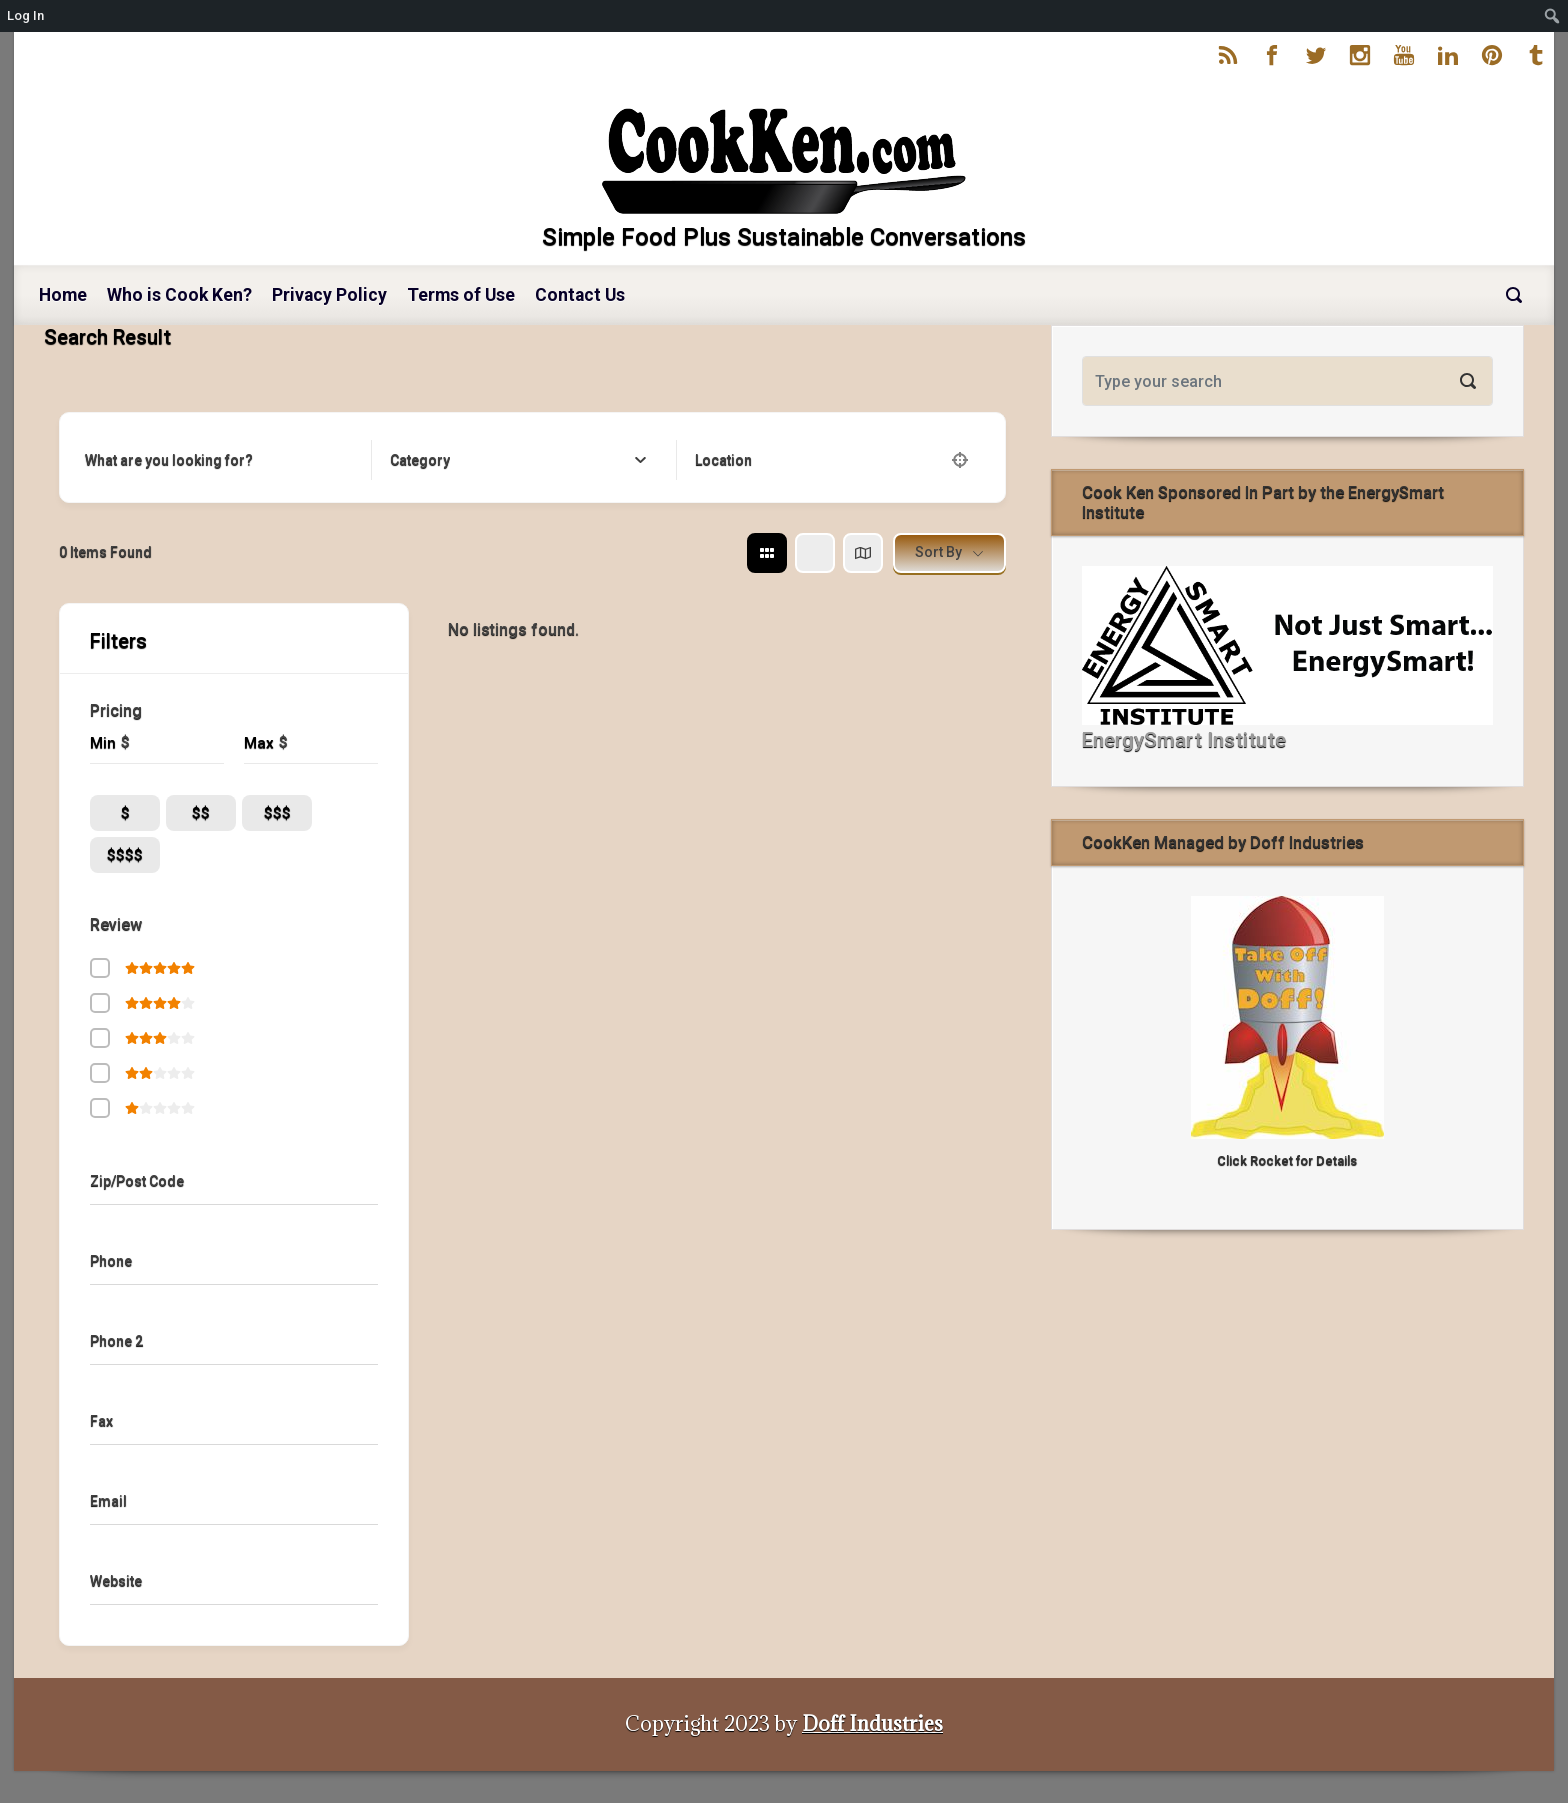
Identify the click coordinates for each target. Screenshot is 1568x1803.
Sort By (938, 552)
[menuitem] (1552, 16)
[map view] (863, 553)
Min (103, 743)
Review (116, 924)
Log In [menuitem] (25, 15)
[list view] (815, 553)
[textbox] (420, 460)
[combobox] (518, 460)
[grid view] (767, 553)
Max (259, 743)
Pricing (116, 710)
